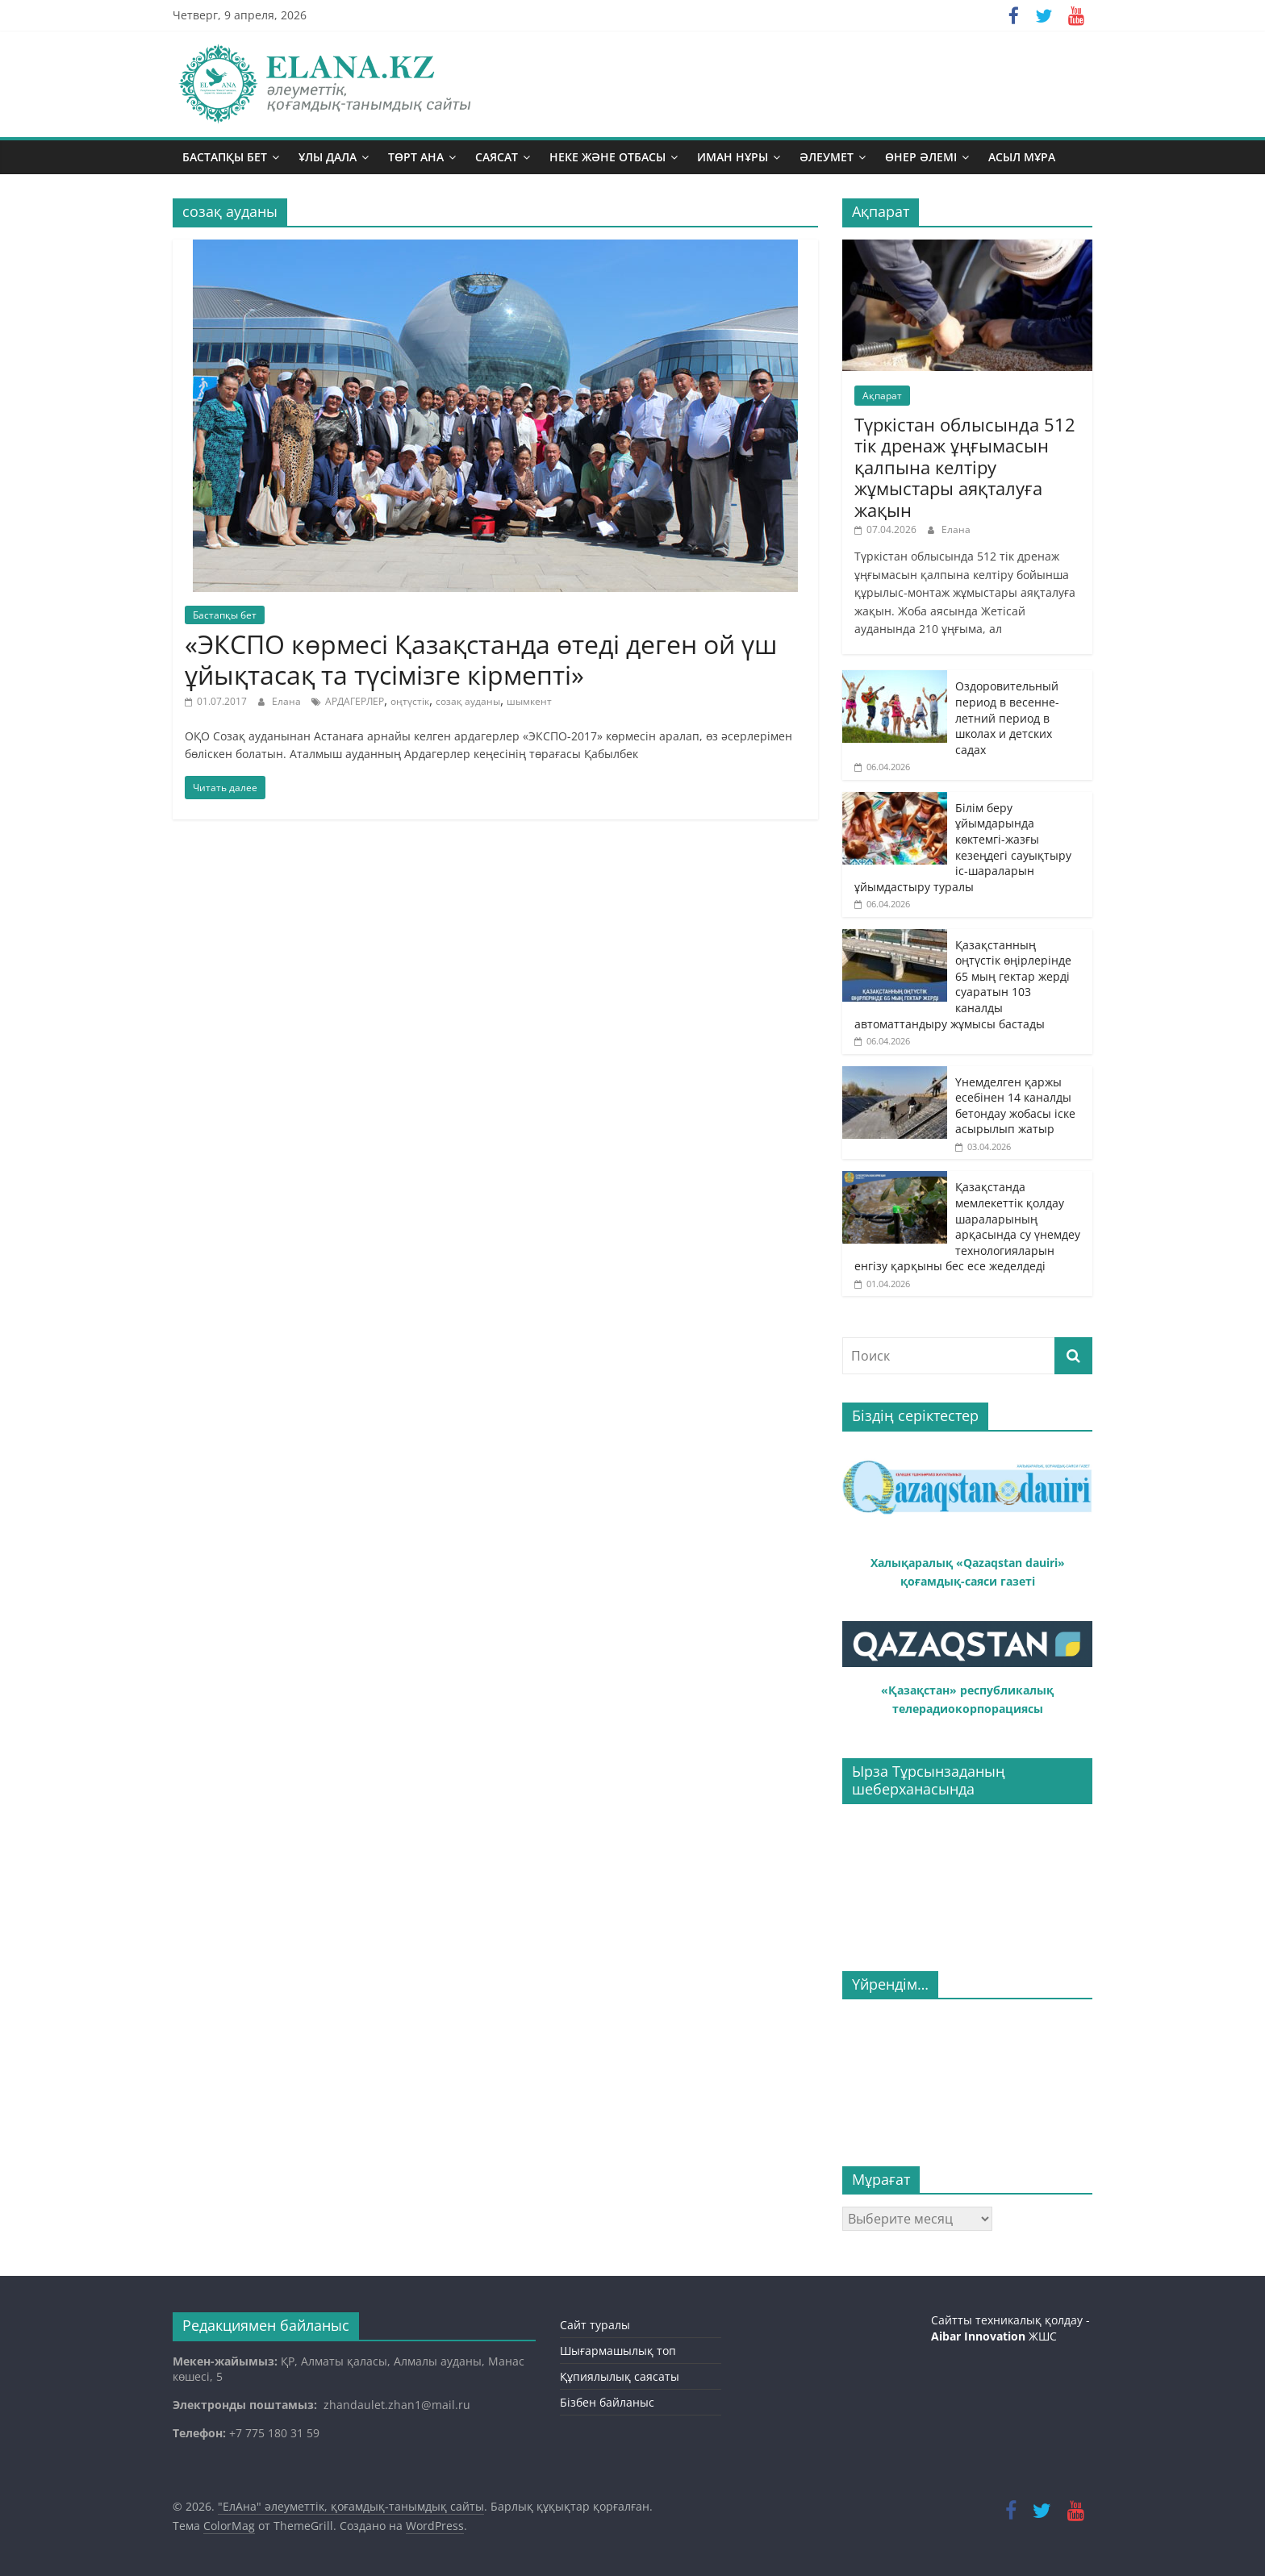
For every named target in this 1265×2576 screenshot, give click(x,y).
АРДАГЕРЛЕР (354, 701)
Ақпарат (882, 395)
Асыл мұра (1021, 157)
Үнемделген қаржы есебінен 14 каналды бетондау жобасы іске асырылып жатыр (1015, 1105)
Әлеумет (826, 157)
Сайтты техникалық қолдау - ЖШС (1010, 2328)
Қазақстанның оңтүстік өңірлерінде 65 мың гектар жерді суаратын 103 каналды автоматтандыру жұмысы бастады (962, 984)
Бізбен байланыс (607, 2402)
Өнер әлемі (921, 157)
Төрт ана (416, 157)
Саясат (496, 157)
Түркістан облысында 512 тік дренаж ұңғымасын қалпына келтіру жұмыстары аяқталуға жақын (964, 467)
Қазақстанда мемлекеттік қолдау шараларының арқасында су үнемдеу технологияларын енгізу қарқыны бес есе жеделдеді (967, 1226)
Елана (287, 701)
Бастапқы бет (224, 157)
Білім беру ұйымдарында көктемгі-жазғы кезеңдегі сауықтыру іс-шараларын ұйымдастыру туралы (962, 847)
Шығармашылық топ (618, 2350)
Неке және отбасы (607, 157)
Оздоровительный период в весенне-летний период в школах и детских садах (1007, 717)
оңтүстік (409, 701)
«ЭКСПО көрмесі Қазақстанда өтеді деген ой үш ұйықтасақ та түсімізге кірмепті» (481, 659)
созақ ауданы (468, 701)
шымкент (529, 701)
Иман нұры (732, 157)
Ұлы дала (328, 157)
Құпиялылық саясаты (619, 2376)
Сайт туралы (595, 2324)
